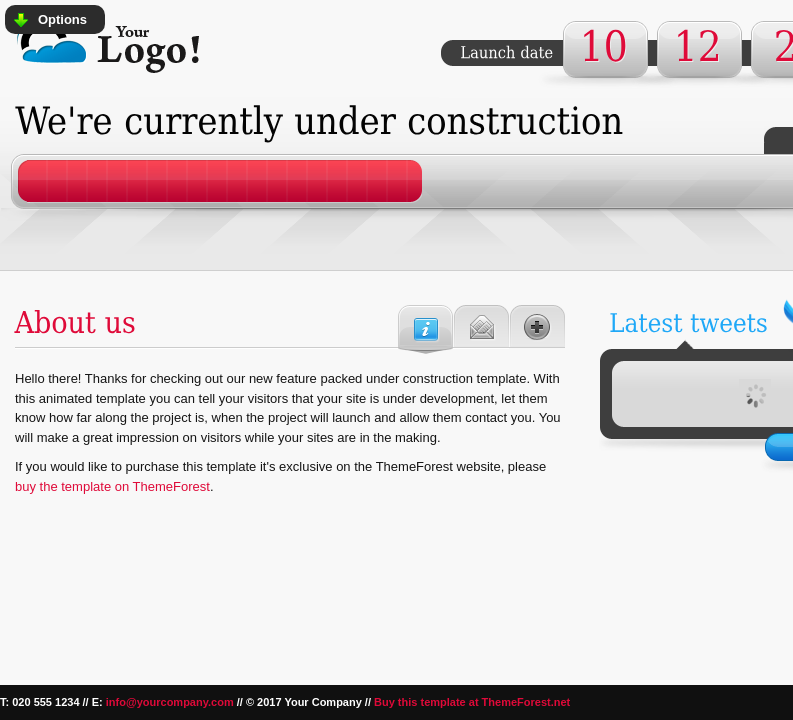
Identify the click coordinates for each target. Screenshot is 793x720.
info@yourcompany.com (170, 702)
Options (62, 19)
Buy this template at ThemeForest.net (472, 702)
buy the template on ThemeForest (112, 486)
